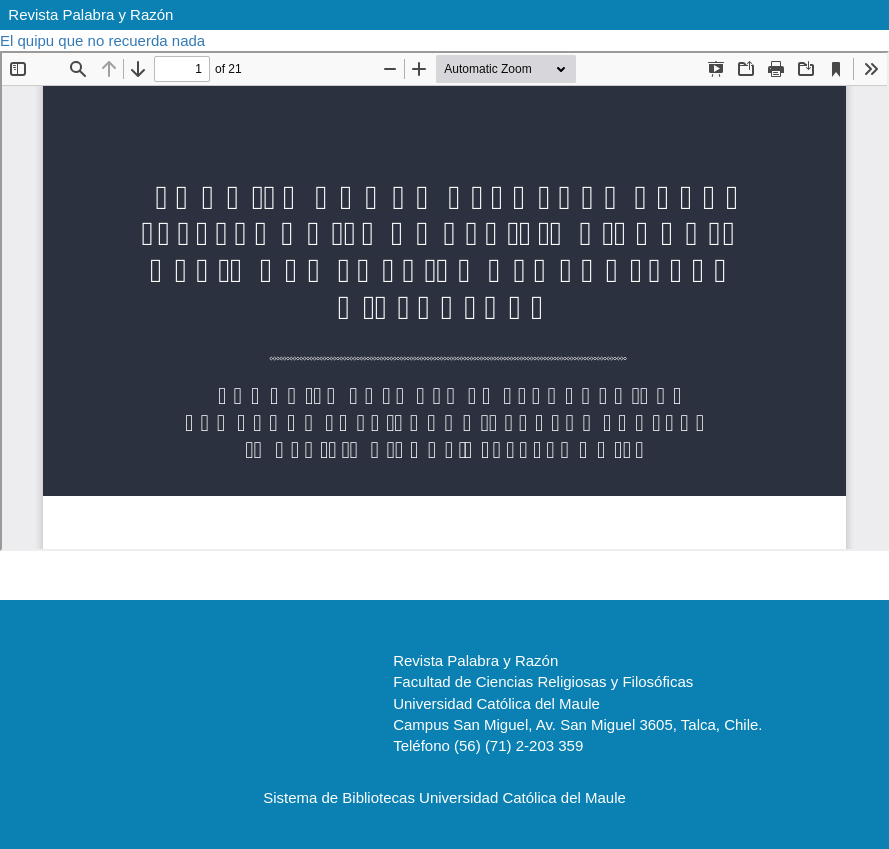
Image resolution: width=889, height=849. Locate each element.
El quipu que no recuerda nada (104, 40)
